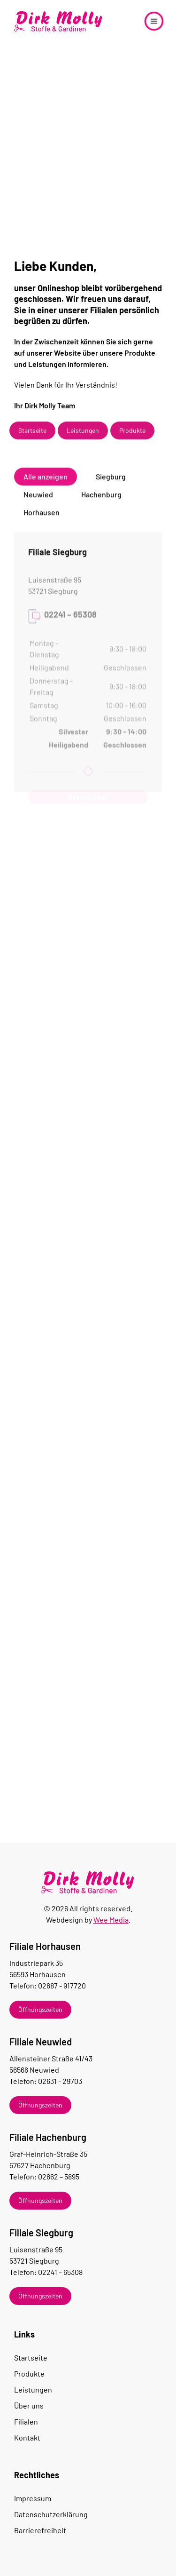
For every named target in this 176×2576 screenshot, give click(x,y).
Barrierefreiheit (40, 2530)
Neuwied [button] (38, 499)
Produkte (132, 436)
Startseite (32, 436)
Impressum (32, 2498)
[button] (154, 21)
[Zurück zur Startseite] (58, 21)
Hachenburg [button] (101, 499)
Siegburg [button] (111, 481)
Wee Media (111, 1919)
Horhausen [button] (41, 517)
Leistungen (83, 436)
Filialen (26, 2421)
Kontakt (27, 2437)
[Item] (85, 2010)
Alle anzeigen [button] (45, 481)
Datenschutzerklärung (51, 2514)
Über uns (29, 2405)
